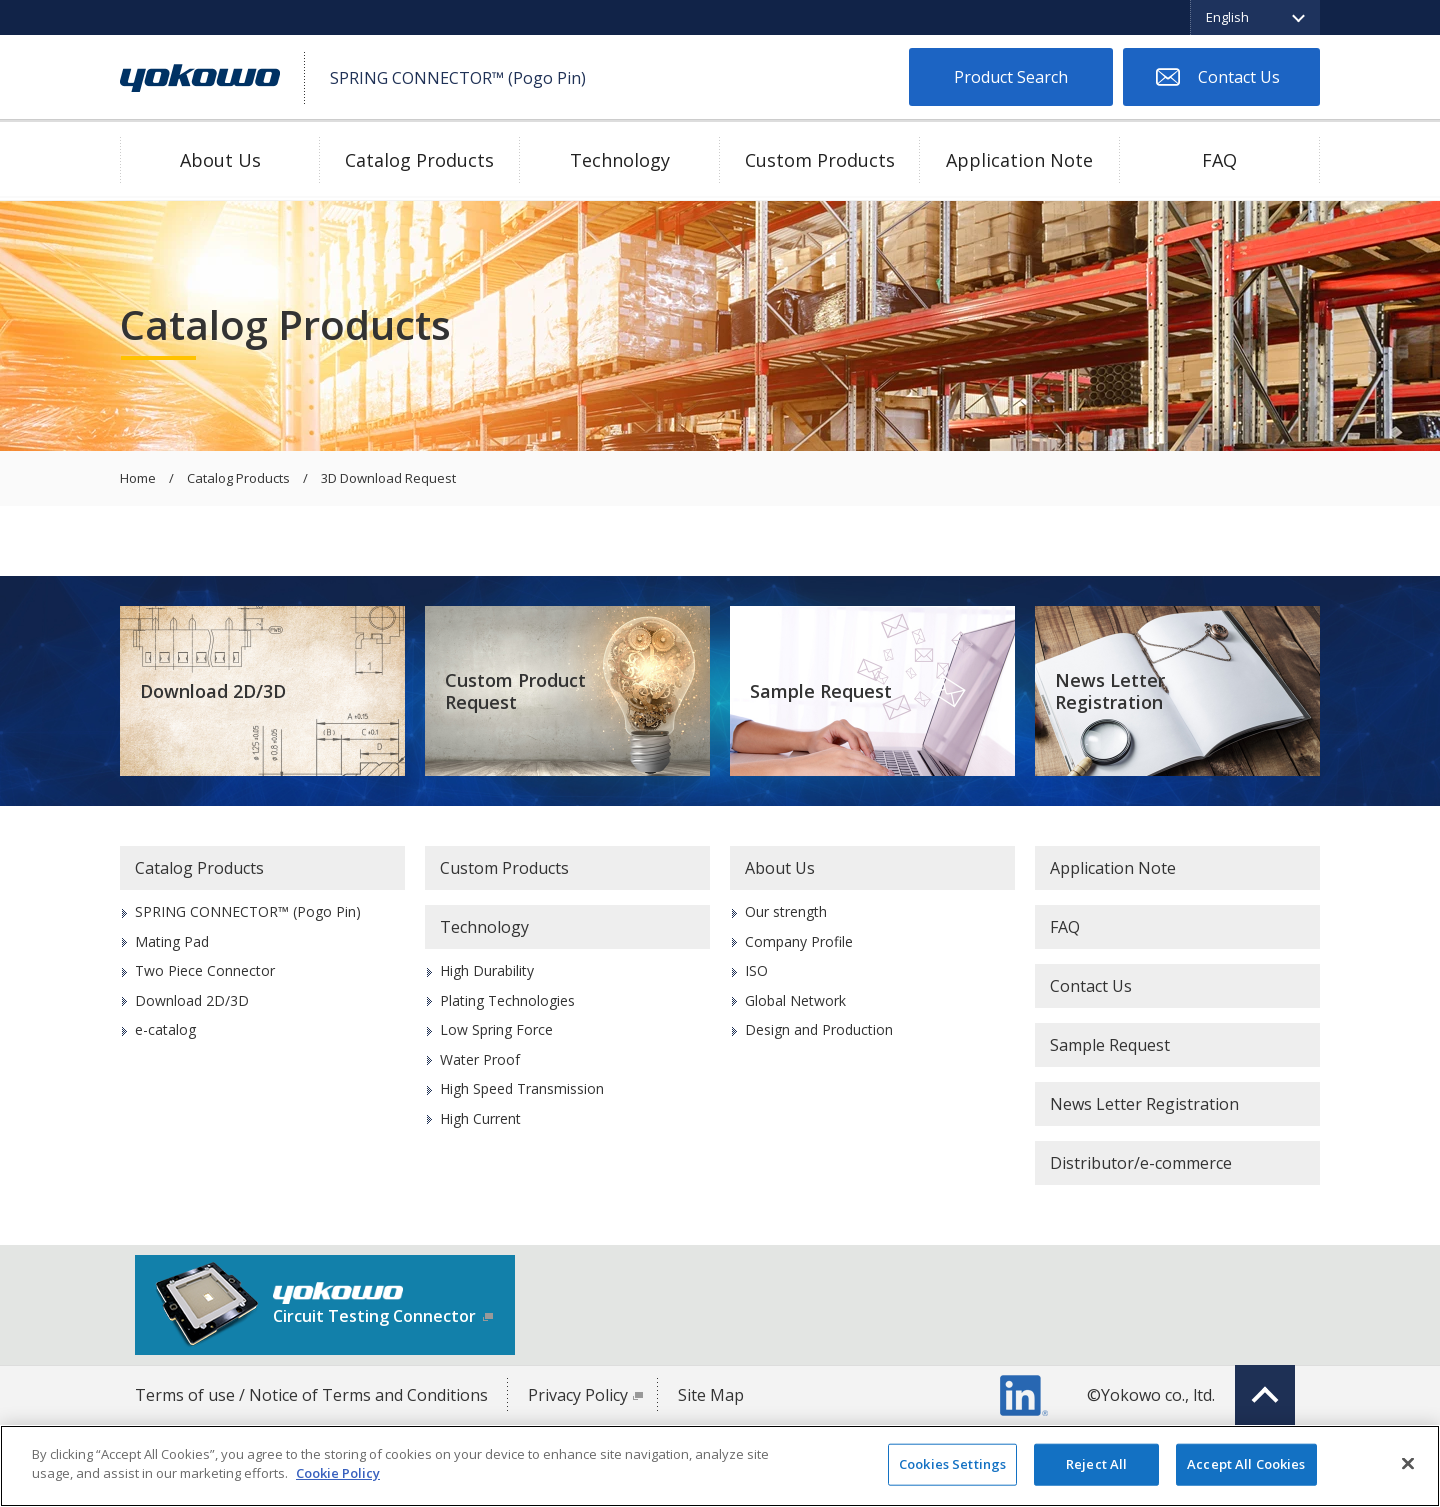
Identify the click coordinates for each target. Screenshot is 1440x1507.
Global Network (795, 1000)
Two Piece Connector (205, 970)
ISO (756, 970)
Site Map (711, 1395)
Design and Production (819, 1029)
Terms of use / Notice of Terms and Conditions (311, 1395)
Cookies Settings (952, 1464)
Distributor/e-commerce (1141, 1163)
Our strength (786, 911)
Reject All (1096, 1464)
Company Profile (799, 941)
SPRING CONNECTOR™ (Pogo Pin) (248, 911)
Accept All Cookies (1246, 1464)
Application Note (1019, 160)
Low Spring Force (496, 1029)
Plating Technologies (507, 1000)
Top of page (1265, 1395)
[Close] (1408, 1463)
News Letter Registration (1110, 691)
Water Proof (480, 1059)
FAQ (1219, 160)
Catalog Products (419, 160)
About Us (220, 160)
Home (138, 479)
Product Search (1011, 77)
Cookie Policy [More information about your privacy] (338, 1473)
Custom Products (820, 160)
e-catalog (165, 1029)
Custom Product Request (515, 691)
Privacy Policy (578, 1395)
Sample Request (821, 691)
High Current (480, 1118)
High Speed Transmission (522, 1088)
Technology (620, 160)
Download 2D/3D (213, 691)
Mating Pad (172, 941)
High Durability (487, 970)
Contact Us (1239, 77)
